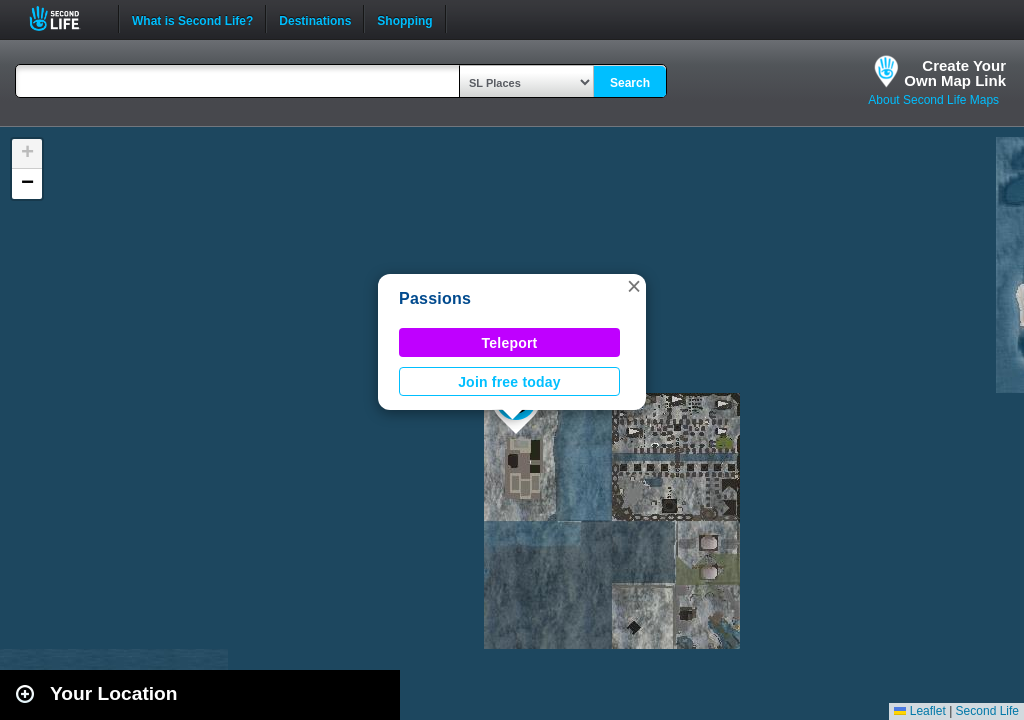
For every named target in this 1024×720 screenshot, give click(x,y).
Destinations (315, 19)
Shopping (404, 19)
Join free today (509, 382)
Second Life (65, 18)
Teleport (510, 343)
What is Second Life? (192, 19)
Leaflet (919, 711)
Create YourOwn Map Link (955, 73)
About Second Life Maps (933, 100)
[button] (634, 286)
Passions (435, 298)
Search (630, 83)
